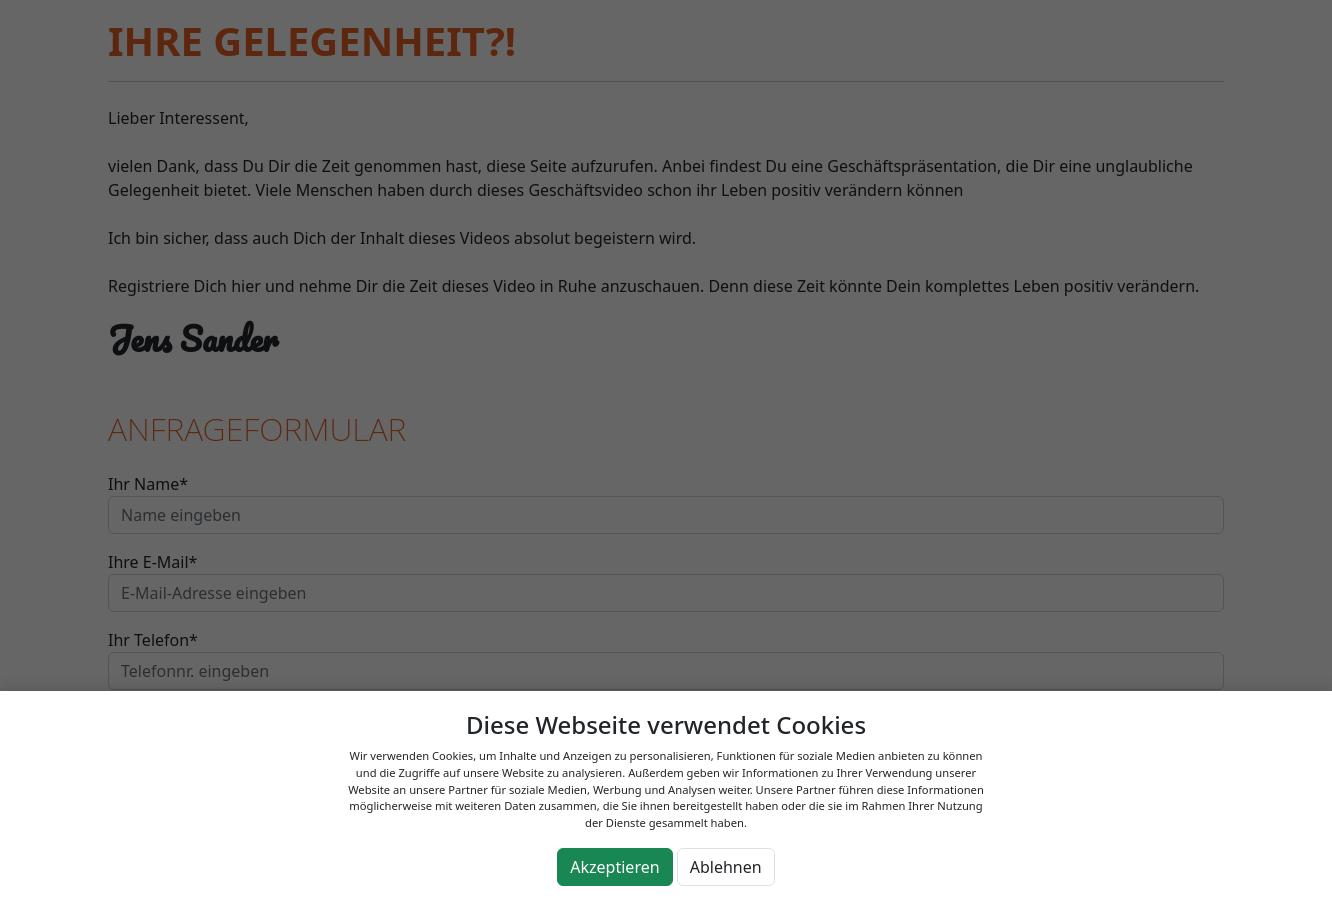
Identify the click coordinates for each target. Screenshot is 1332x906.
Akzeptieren (614, 867)
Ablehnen (726, 867)
